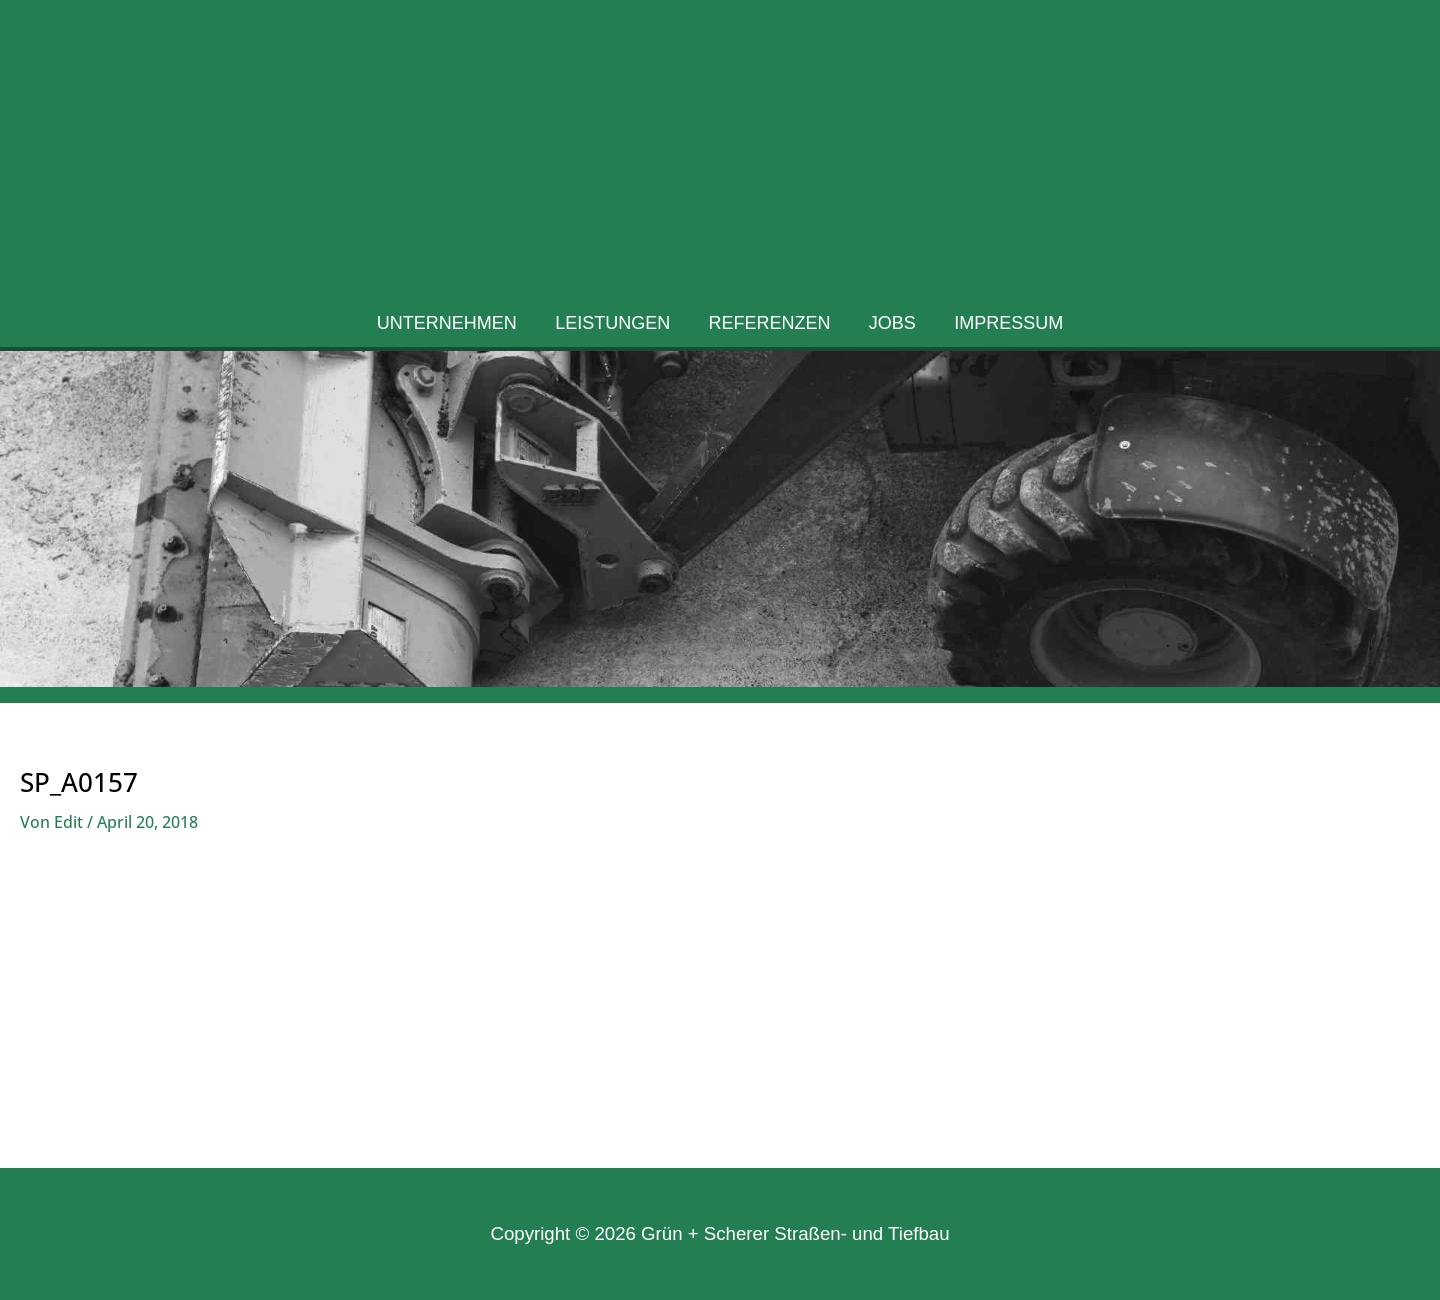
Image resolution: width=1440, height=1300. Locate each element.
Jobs (890, 328)
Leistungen (614, 328)
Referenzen (770, 328)
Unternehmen (451, 328)
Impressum (1004, 328)
